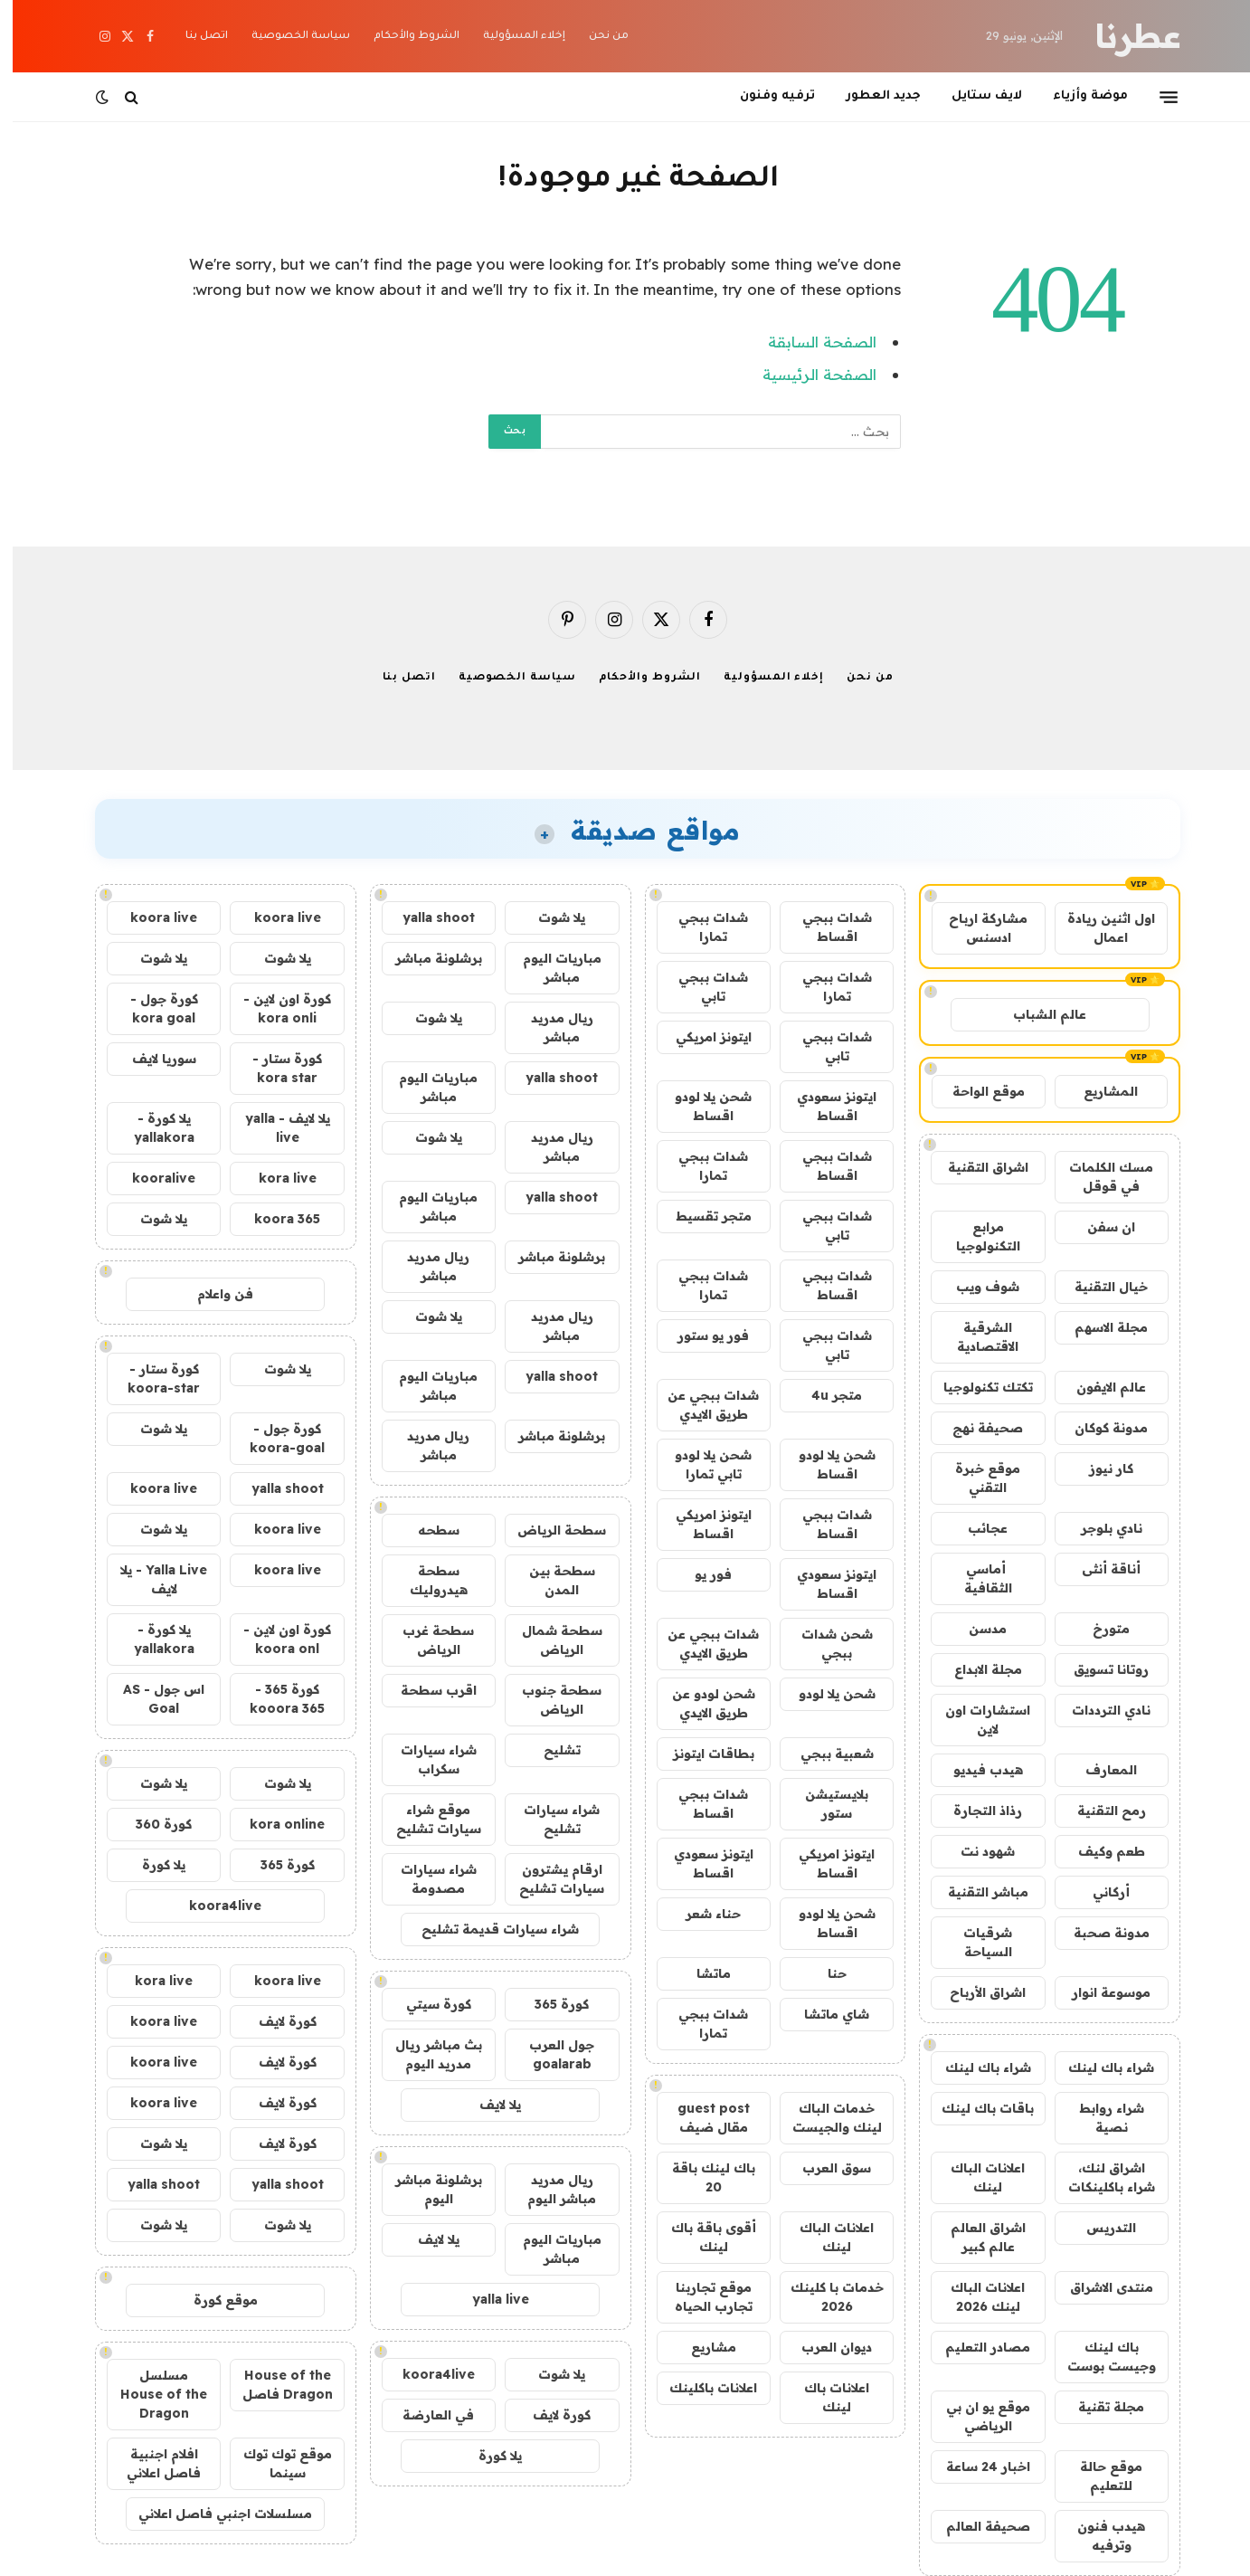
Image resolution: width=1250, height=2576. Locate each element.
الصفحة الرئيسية (807, 374)
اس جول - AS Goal (151, 1698)
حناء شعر (700, 1914)
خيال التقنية (1098, 1286)
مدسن (975, 1629)
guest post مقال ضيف (701, 2117)
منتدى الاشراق (1099, 2287)
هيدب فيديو (975, 1770)
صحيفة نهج (975, 1428)
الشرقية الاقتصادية (975, 1337)
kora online (274, 1824)
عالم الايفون (1098, 1387)
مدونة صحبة (1099, 1933)
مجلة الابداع (975, 1669)
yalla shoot (426, 917)
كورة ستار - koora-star (151, 1378)
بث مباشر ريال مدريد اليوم (426, 2054)
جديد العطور (870, 96)
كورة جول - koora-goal (274, 1438)
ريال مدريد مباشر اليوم (549, 2189)
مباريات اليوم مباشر (549, 967)
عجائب (975, 1528)
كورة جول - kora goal (151, 1008)
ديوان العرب (824, 2347)
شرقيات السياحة (975, 1942)
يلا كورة (487, 2456)
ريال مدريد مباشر (549, 1027)
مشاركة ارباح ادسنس (975, 928)
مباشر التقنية (975, 1892)
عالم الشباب (1037, 1014)
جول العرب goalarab (549, 2054)
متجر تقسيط (701, 1216)
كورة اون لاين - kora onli (274, 1008)
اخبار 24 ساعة (975, 2466)
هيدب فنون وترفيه (1098, 2535)
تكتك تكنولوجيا (975, 1387)
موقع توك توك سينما (275, 2463)
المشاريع (1098, 1091)
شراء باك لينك (1098, 2067)
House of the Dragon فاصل (275, 2384)
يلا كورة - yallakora (151, 1127)
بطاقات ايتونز (701, 1753)
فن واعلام (213, 1294)
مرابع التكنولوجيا (975, 1236)
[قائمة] (1156, 96)
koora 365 (274, 1219)
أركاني (1098, 1892)
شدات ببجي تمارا (700, 927)
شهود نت (975, 1851)
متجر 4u (824, 1395)
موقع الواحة (976, 1091)
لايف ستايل (974, 96)
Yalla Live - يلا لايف (151, 1579)
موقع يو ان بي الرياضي (975, 2416)
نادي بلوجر (1099, 1528)
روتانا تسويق (1098, 1669)
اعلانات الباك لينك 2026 (975, 2297)
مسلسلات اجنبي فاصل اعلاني (212, 2513)
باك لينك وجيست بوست (1099, 2356)
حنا (824, 1973)
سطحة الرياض (549, 1530)
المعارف (1098, 1770)
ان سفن (1098, 1227)
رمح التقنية (1099, 1810)
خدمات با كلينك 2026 (824, 2297)
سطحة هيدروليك (426, 1580)
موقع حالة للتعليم (1098, 2476)
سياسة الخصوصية (288, 37)
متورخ (1098, 1629)
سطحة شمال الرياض (549, 1640)
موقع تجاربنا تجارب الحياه (701, 2297)
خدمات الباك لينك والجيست (824, 2117)
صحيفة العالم (975, 2526)
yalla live (487, 2299)
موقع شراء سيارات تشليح (426, 1819)
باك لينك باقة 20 (701, 2177)
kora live (275, 1178)
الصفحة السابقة (809, 341)
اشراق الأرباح (975, 1992)
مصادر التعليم (975, 2347)
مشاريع (701, 2347)
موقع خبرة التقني (975, 1478)
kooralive (151, 1178)
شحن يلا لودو (824, 1694)
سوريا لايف (151, 1058)
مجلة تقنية (1098, 2407)
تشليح (549, 1750)
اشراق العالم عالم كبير (975, 2237)
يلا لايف (487, 2104)
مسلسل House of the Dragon (151, 2394)
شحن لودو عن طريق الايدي (701, 1703)
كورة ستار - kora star (274, 1068)
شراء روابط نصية (1099, 2117)
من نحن (596, 37)
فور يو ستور (700, 1335)
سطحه (426, 1530)
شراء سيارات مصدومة (426, 1878)
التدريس (1098, 2228)
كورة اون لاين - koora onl (274, 1639)
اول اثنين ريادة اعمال (1098, 928)
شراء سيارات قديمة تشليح (487, 1929)
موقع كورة (213, 2300)
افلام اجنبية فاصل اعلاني (151, 2463)
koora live (274, 917)
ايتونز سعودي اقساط (824, 1106)
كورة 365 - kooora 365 (274, 1698)
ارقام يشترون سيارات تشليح (549, 1878)
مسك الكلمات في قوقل (1098, 1176)
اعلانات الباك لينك (975, 2177)
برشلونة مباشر (426, 958)
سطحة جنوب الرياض (549, 1699)
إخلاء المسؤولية (511, 37)
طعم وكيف (1098, 1851)
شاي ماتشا (824, 2014)
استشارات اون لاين (975, 1719)
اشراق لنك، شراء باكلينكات (1099, 2177)
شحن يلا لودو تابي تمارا (700, 1464)
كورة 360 (151, 1824)
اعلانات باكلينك (700, 2388)
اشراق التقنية (975, 1167)
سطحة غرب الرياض (425, 1640)
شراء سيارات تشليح (549, 1819)
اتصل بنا (194, 37)
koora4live (426, 2374)
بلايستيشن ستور (824, 1803)
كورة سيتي (426, 2004)
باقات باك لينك (975, 2108)
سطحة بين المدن (549, 1580)
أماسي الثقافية (975, 1578)
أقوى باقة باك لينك (700, 2237)
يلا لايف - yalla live (274, 1127)
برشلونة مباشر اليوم (426, 2189)
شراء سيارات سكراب (426, 1759)
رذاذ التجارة (975, 1810)
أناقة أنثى (1098, 1569)
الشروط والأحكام (404, 37)
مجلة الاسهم (1098, 1327)
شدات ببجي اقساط (824, 927)
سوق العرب (824, 2168)
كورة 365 (549, 2004)
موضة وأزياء (1077, 96)
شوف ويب (975, 1286)
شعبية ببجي (824, 1753)
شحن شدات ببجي (824, 1643)
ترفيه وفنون (764, 96)
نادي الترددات (1098, 1710)
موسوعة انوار (1098, 1992)
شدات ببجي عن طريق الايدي (700, 1404)
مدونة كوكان (1098, 1428)
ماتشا (701, 1973)
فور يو (700, 1574)
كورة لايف (549, 2415)
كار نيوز (1098, 1468)
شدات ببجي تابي (700, 986)
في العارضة (425, 2415)
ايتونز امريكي (701, 1037)
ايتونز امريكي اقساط (701, 1524)
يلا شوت (549, 917)
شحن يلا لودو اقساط (700, 1106)
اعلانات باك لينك (824, 2397)
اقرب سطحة (426, 1690)
